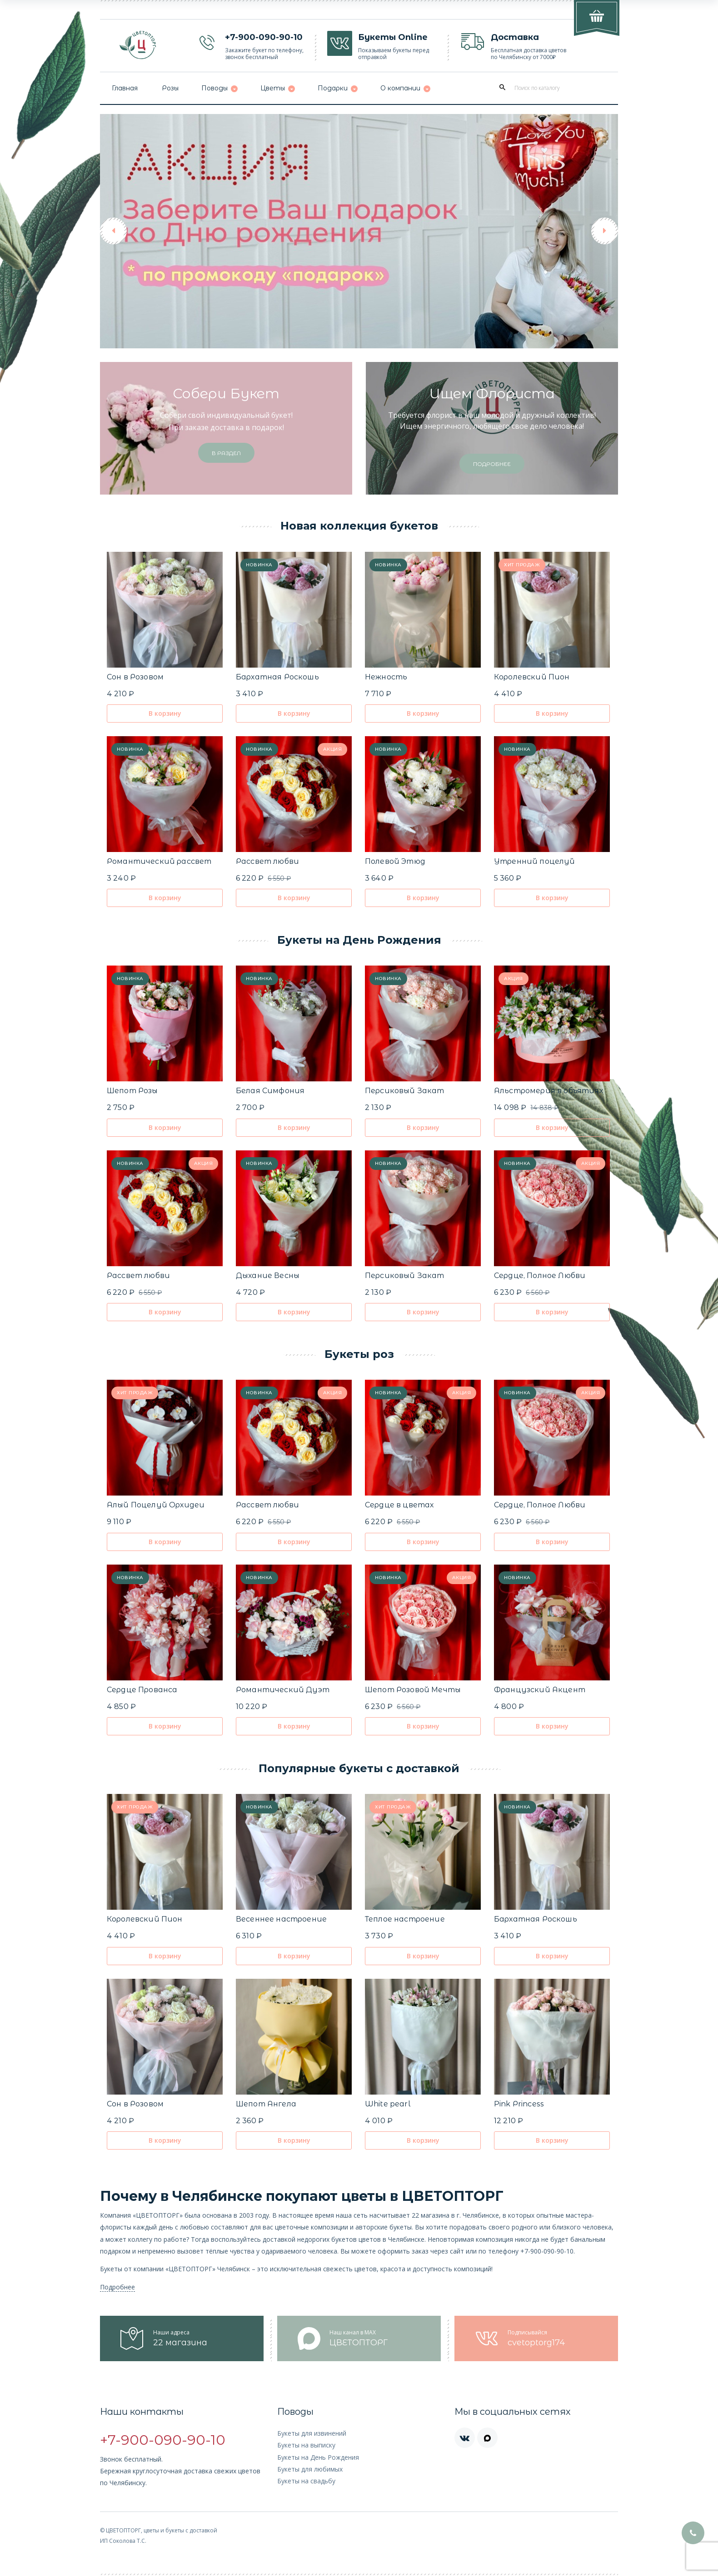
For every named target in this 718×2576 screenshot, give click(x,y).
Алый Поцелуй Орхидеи (155, 1505)
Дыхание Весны (267, 1275)
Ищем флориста (492, 394)
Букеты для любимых (310, 2469)
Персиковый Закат (404, 1090)
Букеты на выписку (306, 2445)
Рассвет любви (267, 861)
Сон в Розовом (135, 677)
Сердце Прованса (142, 1689)
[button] (113, 231)
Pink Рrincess (519, 2104)
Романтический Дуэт (282, 1689)
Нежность (386, 677)
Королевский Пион (532, 677)
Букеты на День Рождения (318, 2457)
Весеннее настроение (281, 1919)
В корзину (165, 713)
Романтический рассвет (159, 861)
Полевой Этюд (395, 861)
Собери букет (226, 394)
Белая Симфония (270, 1090)
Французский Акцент (539, 1689)
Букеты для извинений (311, 2433)
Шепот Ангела (266, 2104)
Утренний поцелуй (534, 861)
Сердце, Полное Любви (539, 1275)
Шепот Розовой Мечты (413, 1689)
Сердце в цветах (399, 1505)
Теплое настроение (405, 1919)
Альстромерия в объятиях (548, 1090)
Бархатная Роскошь (277, 677)
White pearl (387, 2104)
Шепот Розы (132, 1090)
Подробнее (117, 2287)
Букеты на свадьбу (306, 2481)
